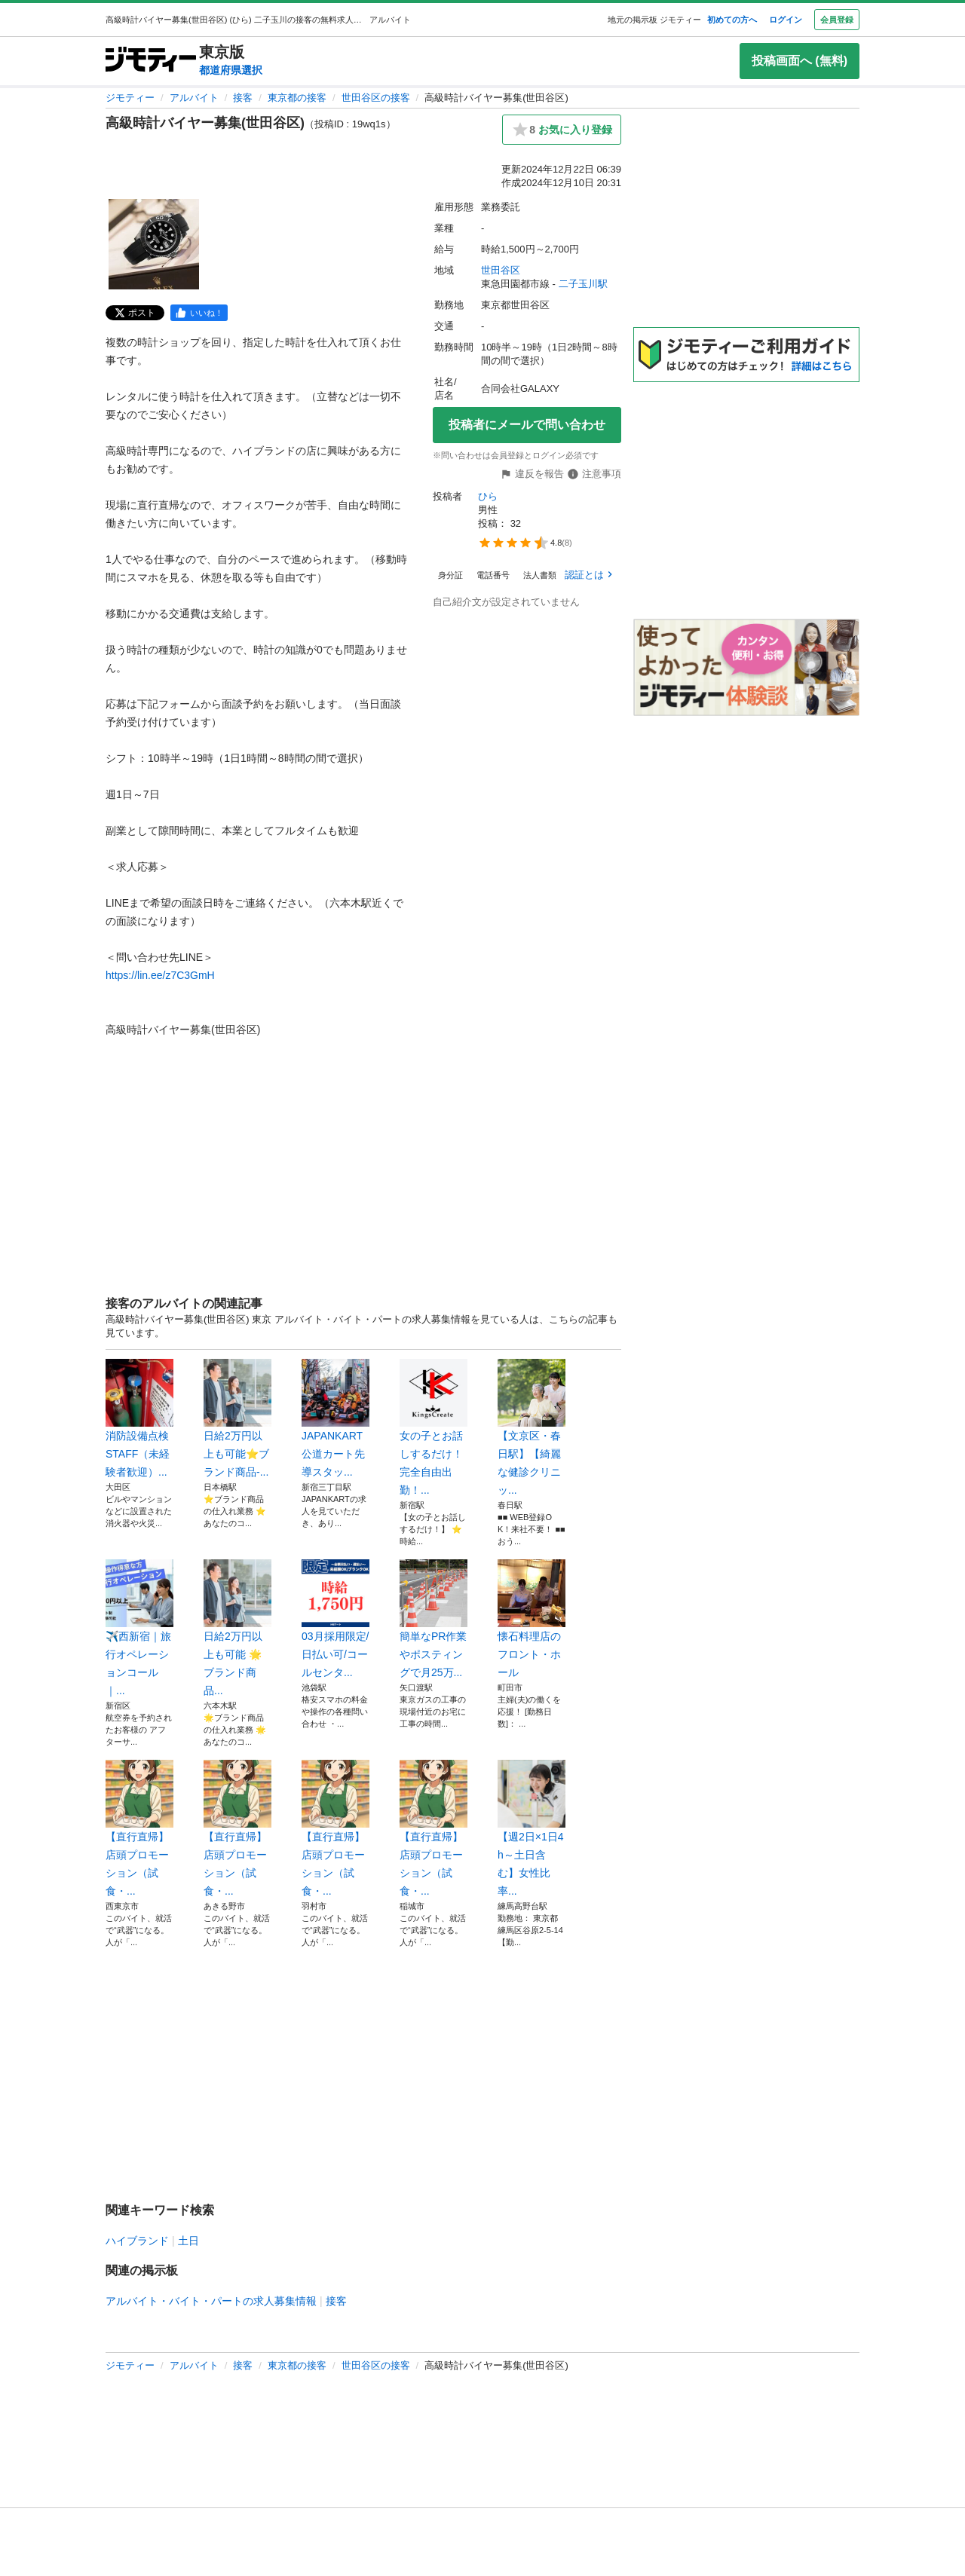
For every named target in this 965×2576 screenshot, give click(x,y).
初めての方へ (732, 19)
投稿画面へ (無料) (799, 60)
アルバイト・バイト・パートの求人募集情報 (211, 2301)
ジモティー (130, 97)
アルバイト (194, 97)
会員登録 (836, 19)
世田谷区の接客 (376, 97)
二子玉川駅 (583, 283)
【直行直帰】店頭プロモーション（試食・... (139, 1828)
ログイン (785, 19)
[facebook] (199, 312)
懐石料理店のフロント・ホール (531, 1618)
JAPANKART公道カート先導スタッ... (335, 1418)
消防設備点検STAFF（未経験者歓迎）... (139, 1418)
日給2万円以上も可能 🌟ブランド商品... (237, 1627)
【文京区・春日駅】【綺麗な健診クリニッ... (531, 1427)
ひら (488, 496)
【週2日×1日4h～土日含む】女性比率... (531, 1828)
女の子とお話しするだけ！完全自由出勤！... (433, 1427)
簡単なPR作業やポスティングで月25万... (433, 1618)
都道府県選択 (230, 70)
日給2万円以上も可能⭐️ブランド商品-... (237, 1418)
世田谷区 (500, 270)
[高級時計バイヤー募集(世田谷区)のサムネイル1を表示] (154, 244)
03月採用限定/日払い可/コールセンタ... (335, 1618)
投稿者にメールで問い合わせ (527, 424)
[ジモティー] (151, 61)
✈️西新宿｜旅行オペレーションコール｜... (139, 1627)
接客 (243, 97)
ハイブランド (137, 2241)
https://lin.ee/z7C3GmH (160, 975)
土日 (188, 2241)
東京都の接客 (297, 97)
